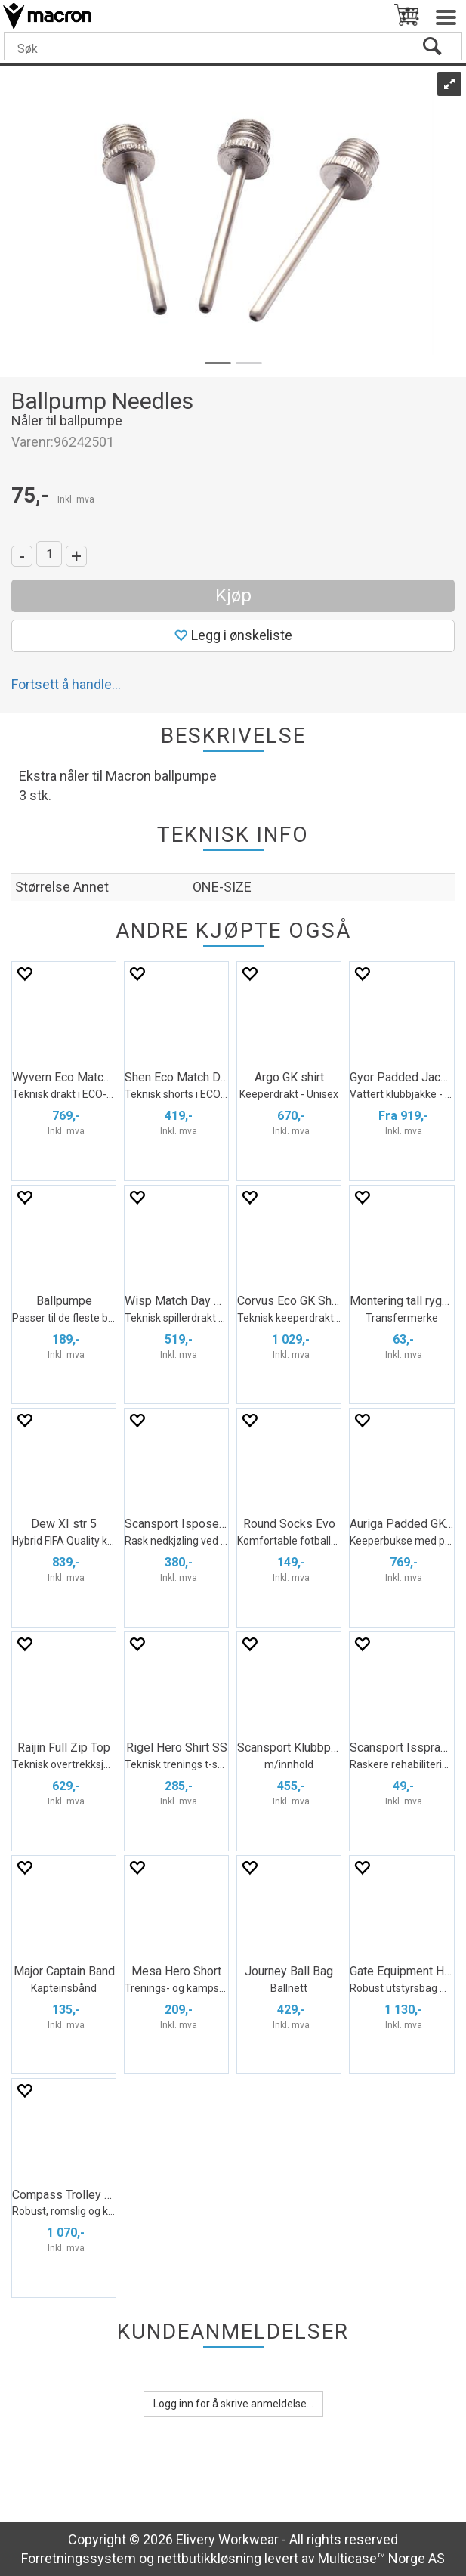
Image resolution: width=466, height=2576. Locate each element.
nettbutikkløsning (209, 2558)
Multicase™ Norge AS (381, 2558)
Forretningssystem (78, 2558)
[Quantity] (49, 554)
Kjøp (233, 595)
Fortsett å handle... (66, 684)
